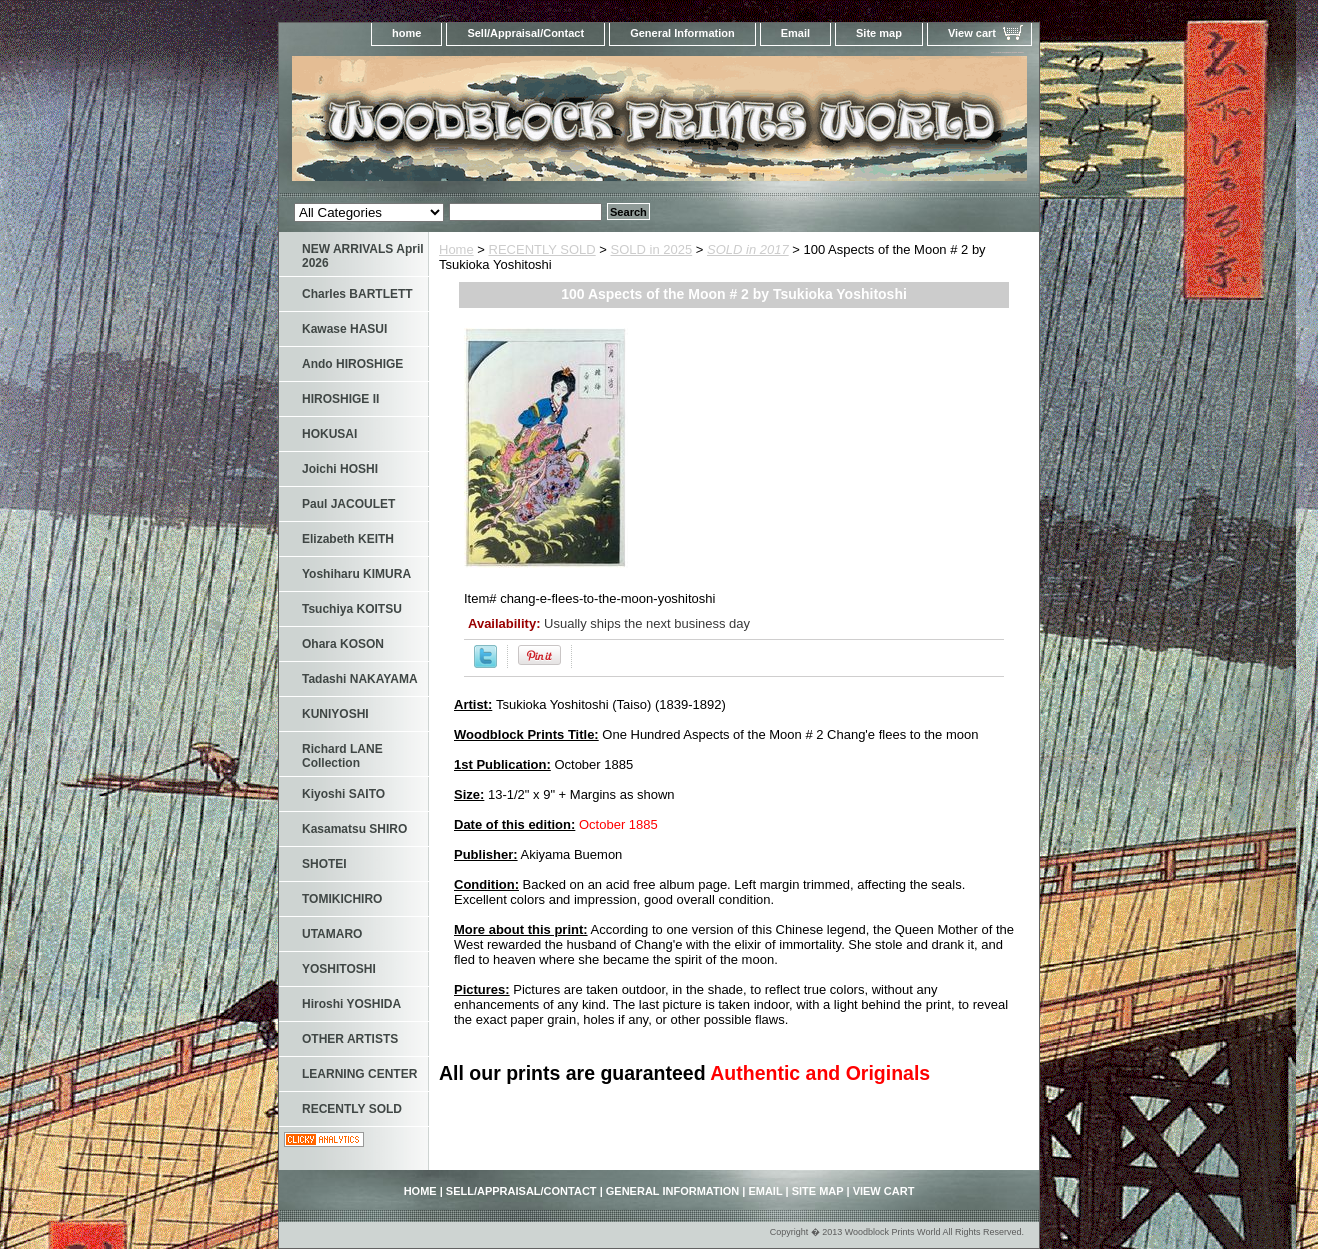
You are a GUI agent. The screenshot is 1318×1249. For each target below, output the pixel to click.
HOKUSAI (329, 434)
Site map (879, 33)
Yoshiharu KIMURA (356, 574)
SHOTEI (324, 864)
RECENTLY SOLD (542, 249)
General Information (682, 33)
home (406, 33)
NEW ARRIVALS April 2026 (363, 256)
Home (456, 249)
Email (795, 33)
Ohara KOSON (343, 644)
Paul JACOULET (348, 504)
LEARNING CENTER (359, 1074)
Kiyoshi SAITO (343, 794)
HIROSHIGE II (340, 399)
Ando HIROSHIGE (352, 364)
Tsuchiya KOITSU (352, 609)
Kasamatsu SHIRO (354, 829)
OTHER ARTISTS (350, 1039)
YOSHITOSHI (339, 969)
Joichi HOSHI (340, 469)
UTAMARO (332, 934)
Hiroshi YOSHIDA (351, 1004)
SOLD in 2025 (652, 249)
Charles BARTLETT (357, 294)
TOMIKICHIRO (342, 899)
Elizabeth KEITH (348, 539)
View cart (972, 33)
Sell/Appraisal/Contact (525, 33)
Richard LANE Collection (342, 756)
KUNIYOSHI (335, 714)
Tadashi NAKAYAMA (360, 679)
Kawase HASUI (344, 329)
